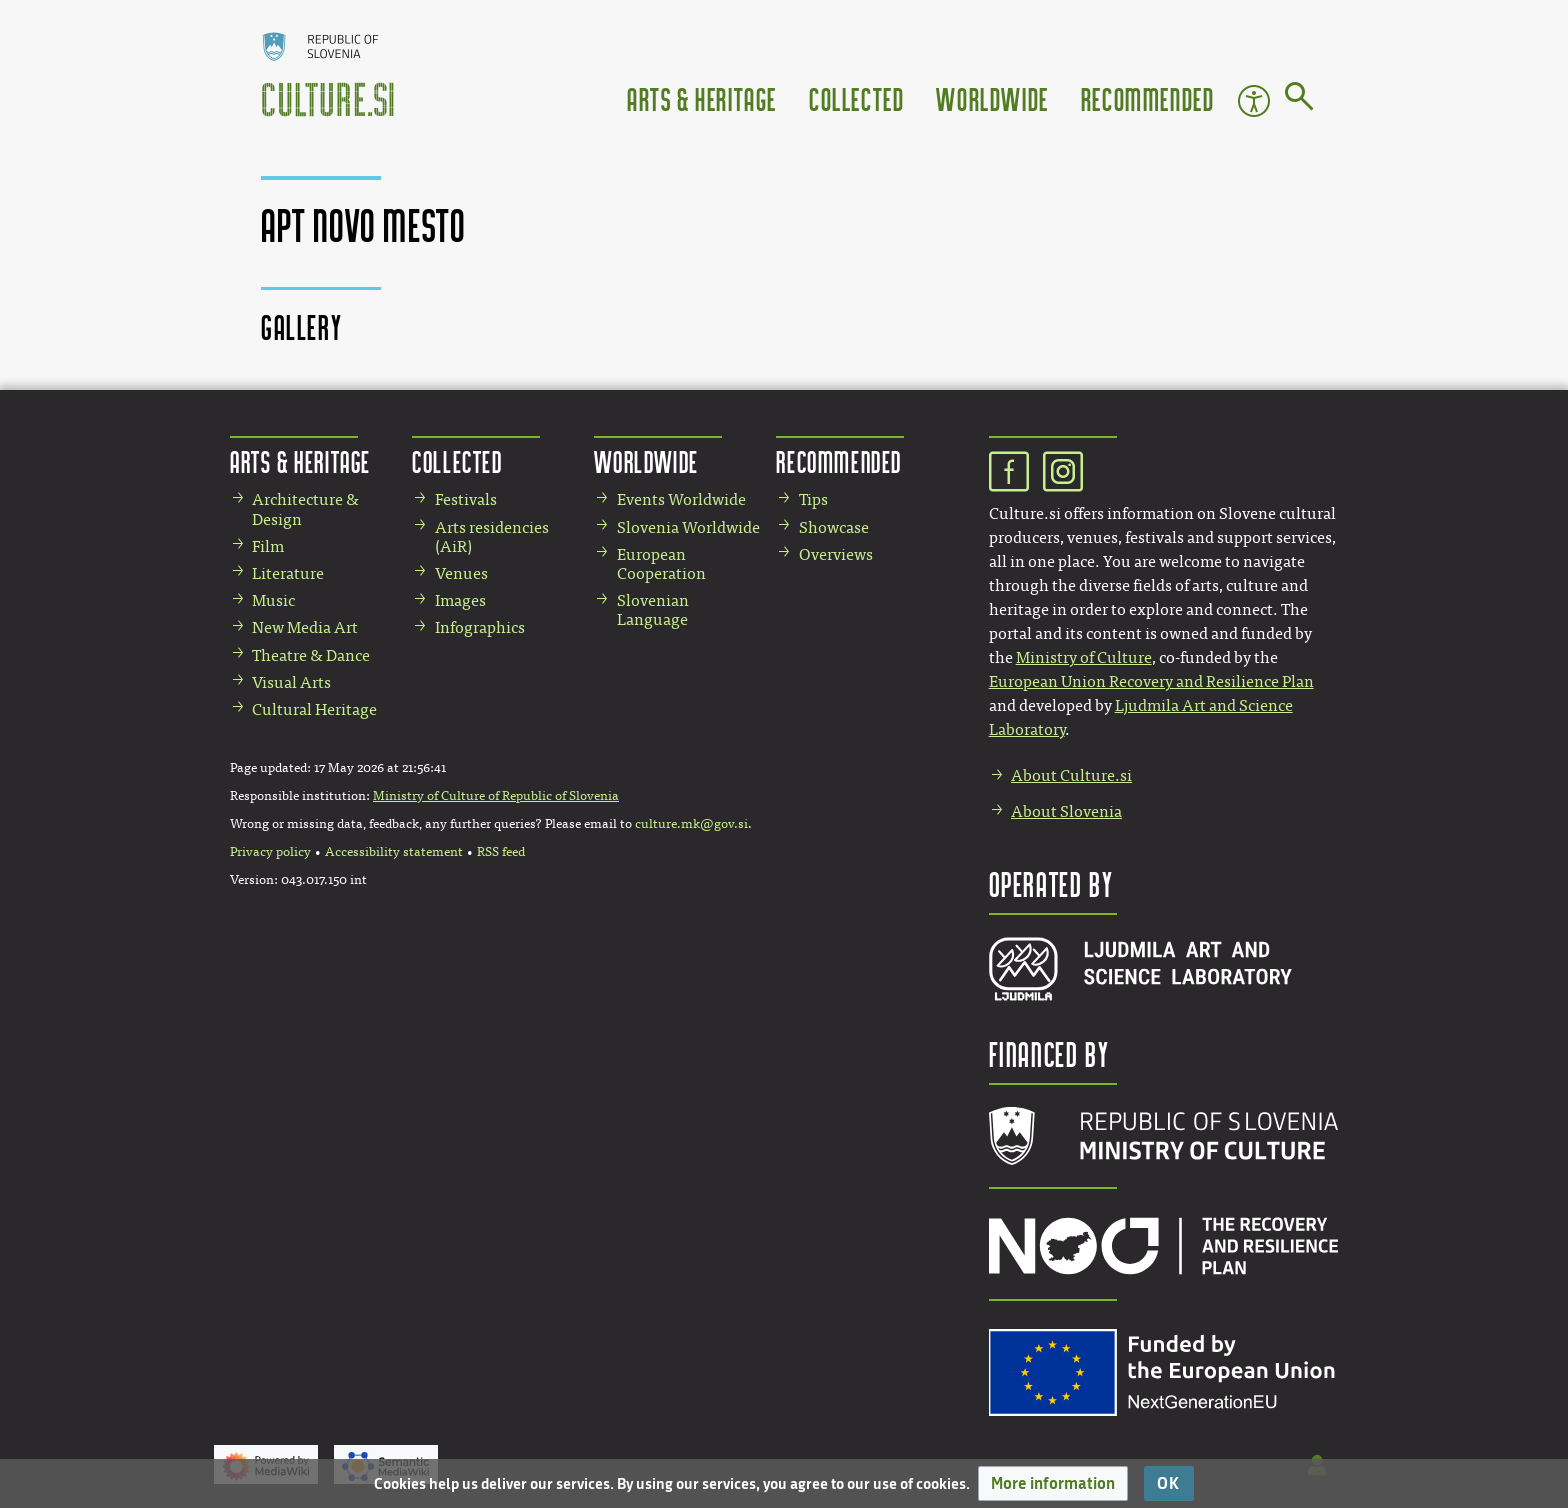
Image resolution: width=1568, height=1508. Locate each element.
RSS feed (501, 852)
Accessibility (1254, 101)
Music (273, 600)
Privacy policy (270, 852)
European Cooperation (661, 564)
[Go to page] (1299, 100)
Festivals (466, 499)
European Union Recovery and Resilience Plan (1151, 681)
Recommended (1148, 98)
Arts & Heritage (702, 98)
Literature (288, 573)
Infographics (480, 627)
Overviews (836, 554)
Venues (461, 573)
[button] (1053, 1483)
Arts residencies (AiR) (492, 537)
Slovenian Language (653, 610)
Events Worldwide (681, 499)
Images (460, 600)
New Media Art (305, 627)
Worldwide (992, 98)
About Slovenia (1066, 811)
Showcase (834, 527)
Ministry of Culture (1084, 657)
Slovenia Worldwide (688, 527)
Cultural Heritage (314, 709)
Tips (813, 499)
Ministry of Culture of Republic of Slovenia (496, 796)
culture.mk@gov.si (691, 824)
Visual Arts (291, 682)
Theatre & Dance (311, 655)
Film (268, 546)
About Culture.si (1071, 775)
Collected (856, 98)
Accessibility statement (394, 852)
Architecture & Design (305, 509)
